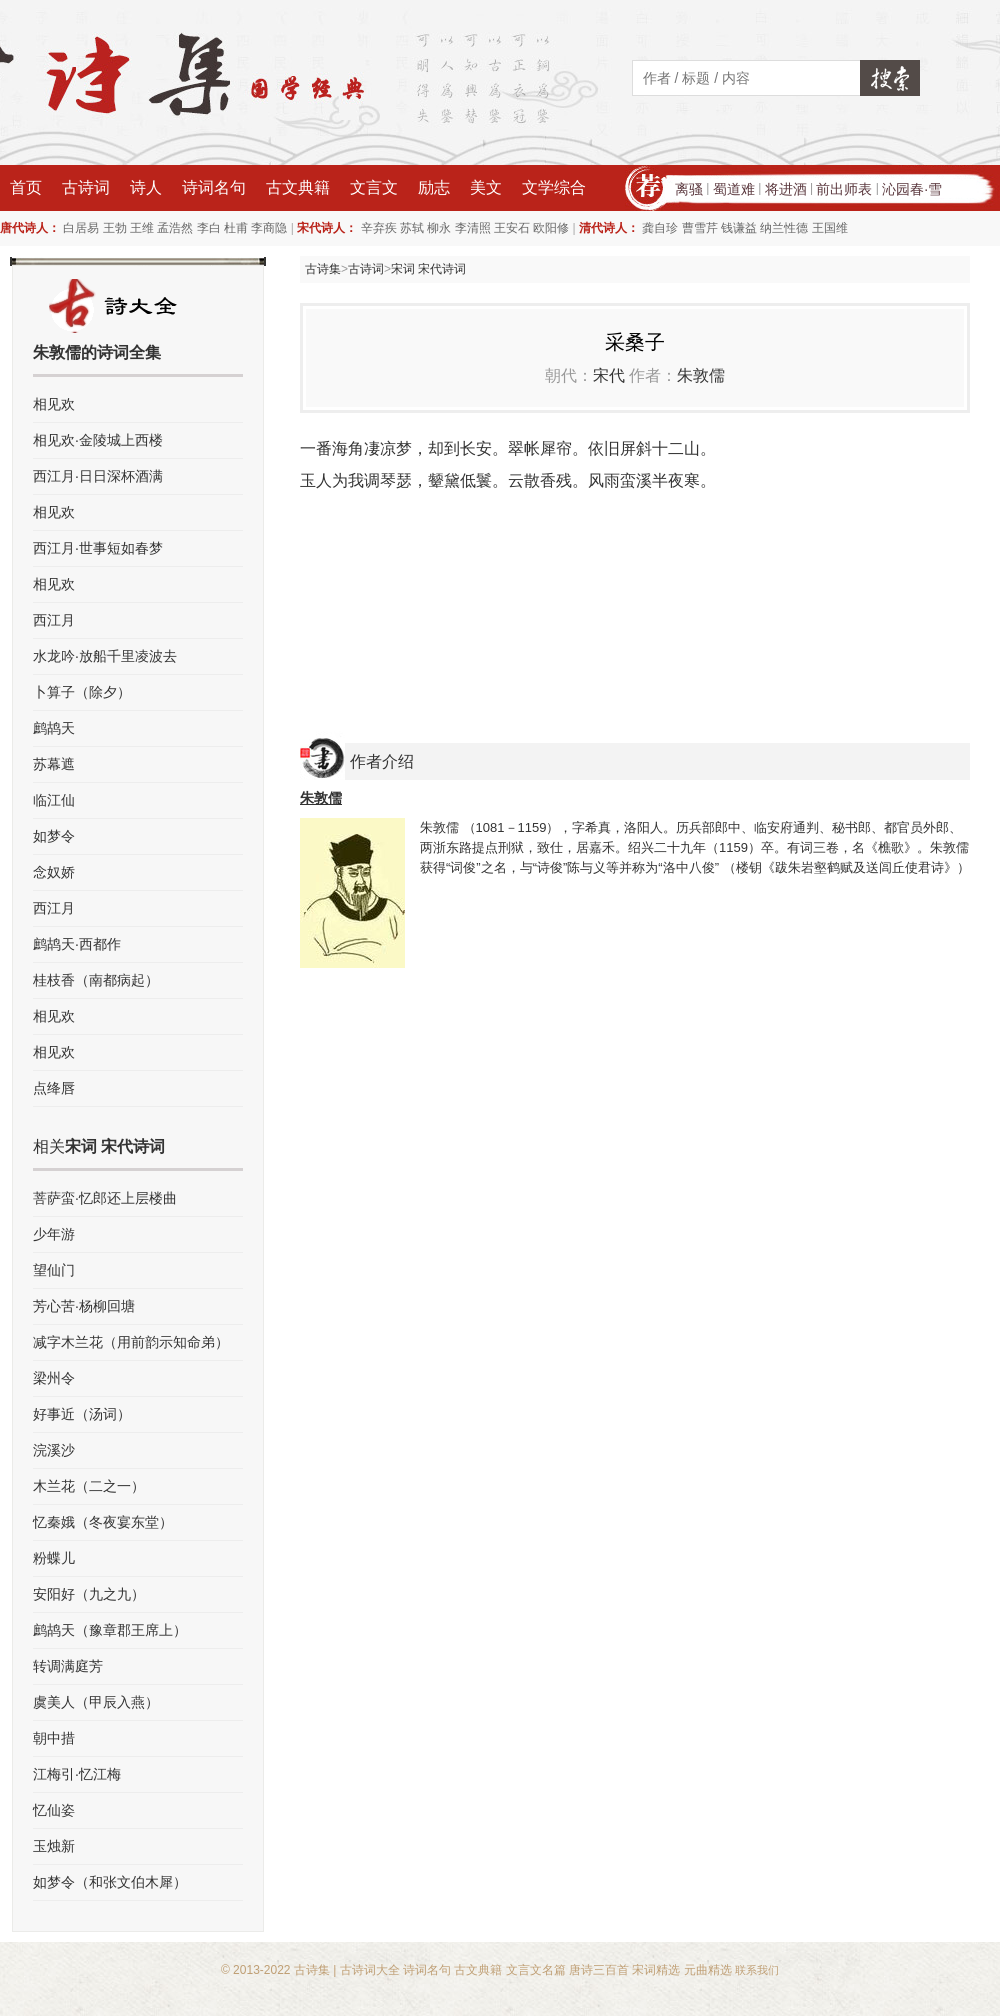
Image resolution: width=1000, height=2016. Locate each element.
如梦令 (54, 836)
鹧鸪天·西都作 (77, 944)
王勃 (115, 228)
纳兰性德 (784, 228)
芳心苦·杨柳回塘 (84, 1306)
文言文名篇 (536, 1970)
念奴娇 (54, 872)
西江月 (54, 620)
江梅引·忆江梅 (77, 1774)
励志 (434, 187)
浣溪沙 (54, 1450)
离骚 (689, 189)
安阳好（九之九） (89, 1594)
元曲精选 (708, 1970)
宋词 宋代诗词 (428, 269)
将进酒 (786, 189)
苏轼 (412, 228)
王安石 (512, 228)
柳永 (439, 228)
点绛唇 (54, 1088)
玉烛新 (54, 1846)
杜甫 (236, 228)
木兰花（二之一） (89, 1486)
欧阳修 (551, 228)
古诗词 (86, 187)
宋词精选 (656, 1970)
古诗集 (323, 269)
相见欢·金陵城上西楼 (98, 440)
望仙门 (54, 1270)
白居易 (81, 228)
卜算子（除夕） (82, 692)
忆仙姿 (54, 1810)
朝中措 (54, 1738)
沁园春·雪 (912, 189)
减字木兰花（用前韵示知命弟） (131, 1342)
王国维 (830, 228)
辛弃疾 (379, 228)
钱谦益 (739, 228)
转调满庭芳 (68, 1666)
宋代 (609, 375)
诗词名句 (214, 187)
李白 (209, 228)
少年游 (54, 1234)
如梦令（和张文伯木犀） (110, 1882)
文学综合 (554, 187)
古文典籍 (298, 187)
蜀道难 (734, 189)
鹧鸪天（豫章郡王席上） (110, 1630)
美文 (486, 187)
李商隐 (269, 228)
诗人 (146, 187)
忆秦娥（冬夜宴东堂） (103, 1522)
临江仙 (54, 800)
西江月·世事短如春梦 (98, 548)
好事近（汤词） (82, 1414)
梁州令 (54, 1378)
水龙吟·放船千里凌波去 (105, 656)
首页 (26, 187)
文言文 (374, 187)
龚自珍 (660, 228)
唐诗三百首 (599, 1970)
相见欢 (54, 404)
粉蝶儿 (54, 1558)
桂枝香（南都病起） (96, 980)
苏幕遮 (54, 764)
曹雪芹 (700, 228)
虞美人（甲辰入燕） (96, 1702)
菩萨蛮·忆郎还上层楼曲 (105, 1198)
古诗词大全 (370, 1970)
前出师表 (844, 189)
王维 (142, 228)
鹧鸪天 (54, 728)
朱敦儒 (701, 375)
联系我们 (757, 1970)
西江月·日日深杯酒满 (98, 476)
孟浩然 (175, 228)
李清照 (473, 228)
